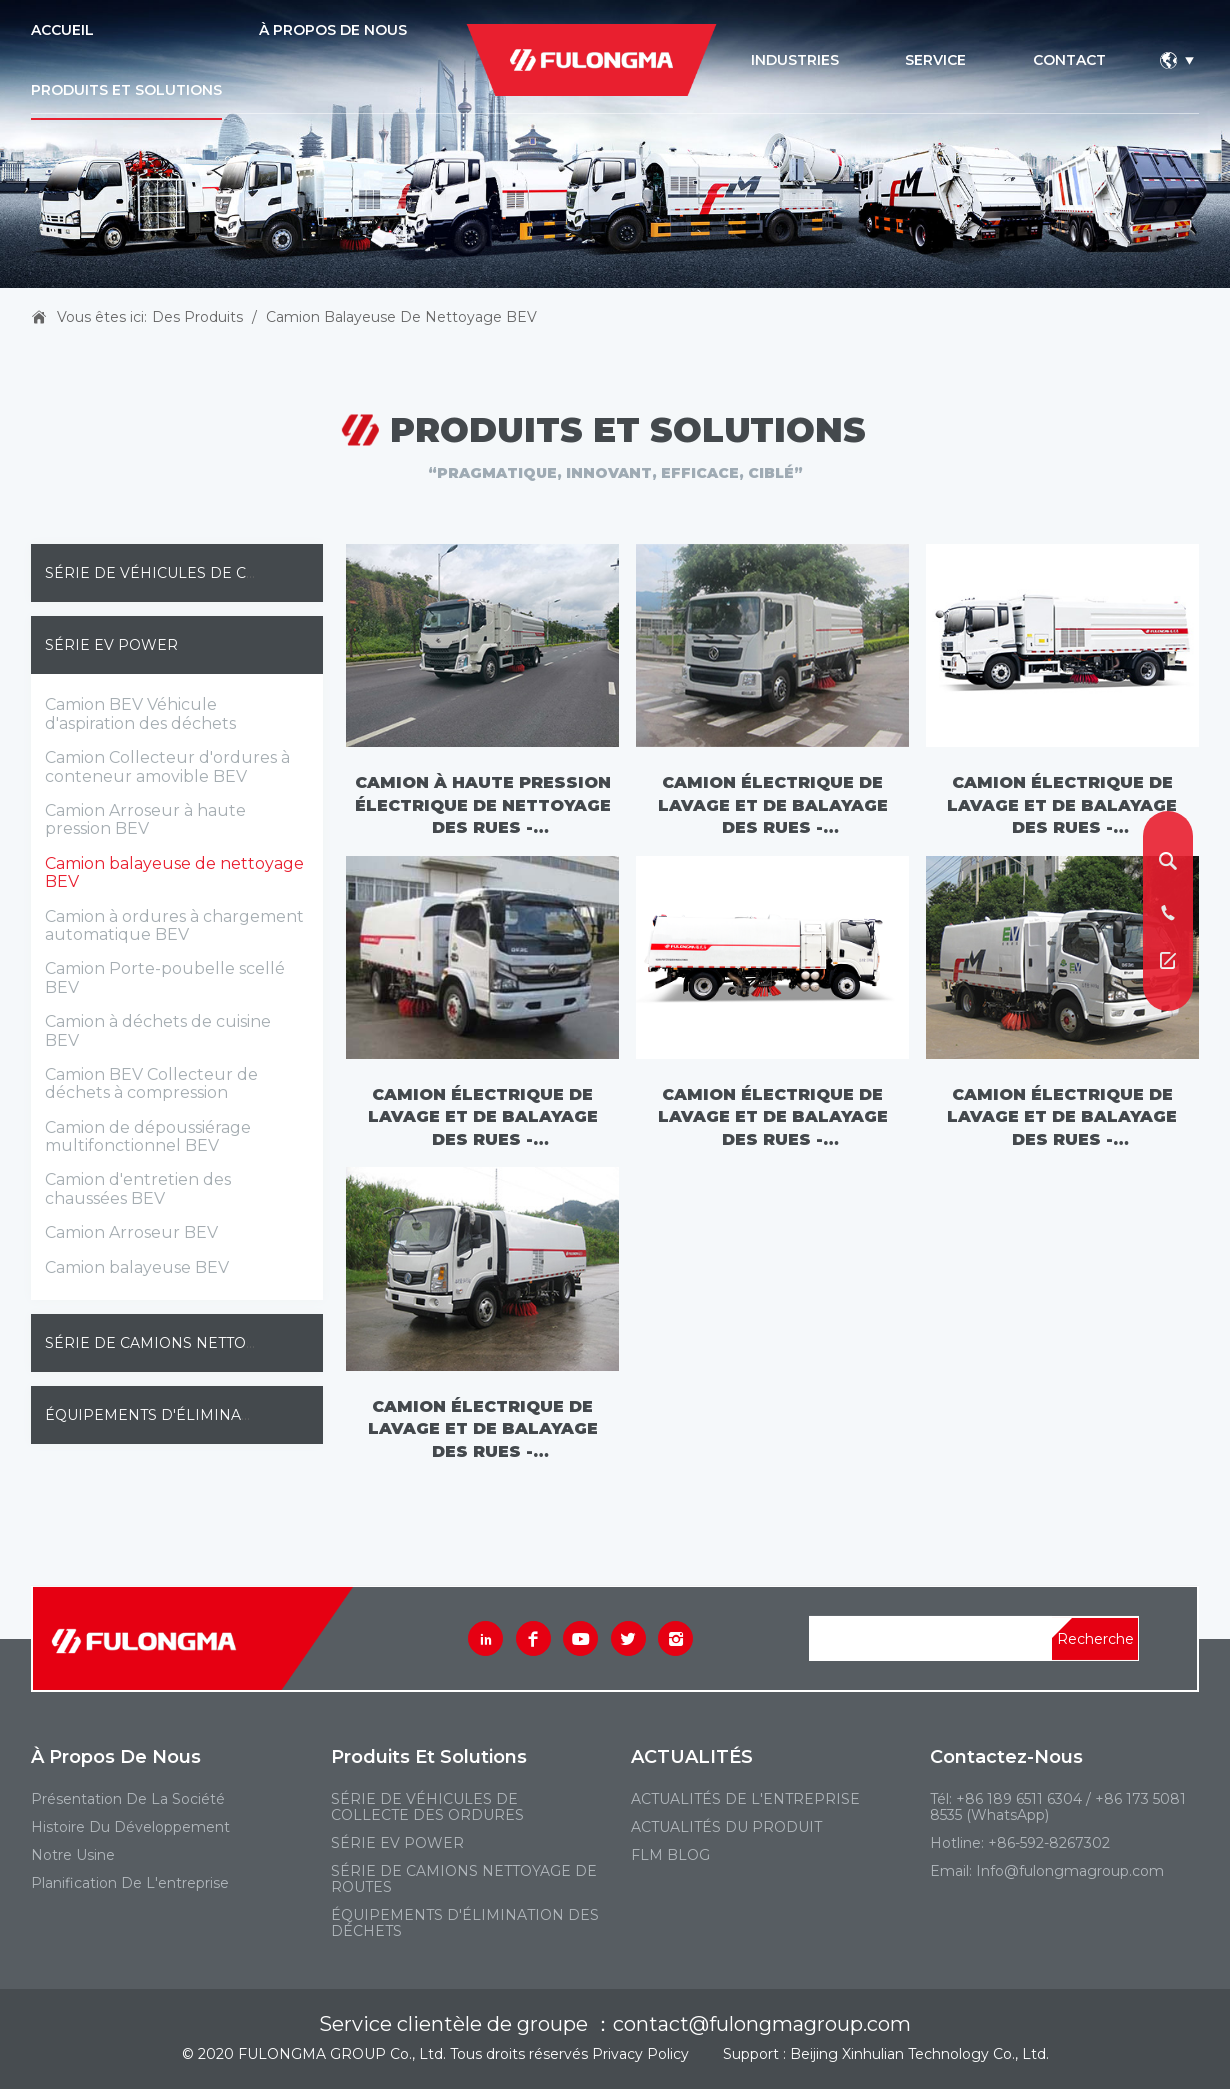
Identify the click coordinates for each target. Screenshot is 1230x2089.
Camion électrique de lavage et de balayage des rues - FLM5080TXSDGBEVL (1062, 1117)
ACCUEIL (62, 30)
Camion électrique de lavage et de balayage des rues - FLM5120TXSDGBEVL (483, 1117)
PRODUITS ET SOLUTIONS (126, 90)
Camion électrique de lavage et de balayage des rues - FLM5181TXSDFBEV (1062, 805)
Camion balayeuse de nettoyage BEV (401, 317)
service (935, 60)
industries (795, 60)
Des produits (197, 317)
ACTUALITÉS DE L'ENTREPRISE (745, 1799)
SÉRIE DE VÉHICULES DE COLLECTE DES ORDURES (237, 573)
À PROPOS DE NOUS (333, 30)
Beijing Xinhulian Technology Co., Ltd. (919, 2054)
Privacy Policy (640, 2054)
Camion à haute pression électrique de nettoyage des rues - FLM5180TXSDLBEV (483, 805)
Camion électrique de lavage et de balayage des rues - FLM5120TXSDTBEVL (773, 1117)
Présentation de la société (128, 1799)
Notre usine (73, 1855)
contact (1069, 60)
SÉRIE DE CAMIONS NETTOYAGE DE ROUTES (210, 1343)
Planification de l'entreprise (130, 1883)
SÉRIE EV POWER (111, 645)
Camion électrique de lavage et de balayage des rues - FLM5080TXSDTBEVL (483, 1429)
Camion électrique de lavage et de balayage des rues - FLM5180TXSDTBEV (773, 805)
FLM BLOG (670, 1855)
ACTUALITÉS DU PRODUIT (726, 1827)
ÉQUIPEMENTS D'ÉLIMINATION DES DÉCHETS (216, 1415)
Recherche (1095, 1639)
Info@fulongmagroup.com (1070, 1871)
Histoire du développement (130, 1827)
